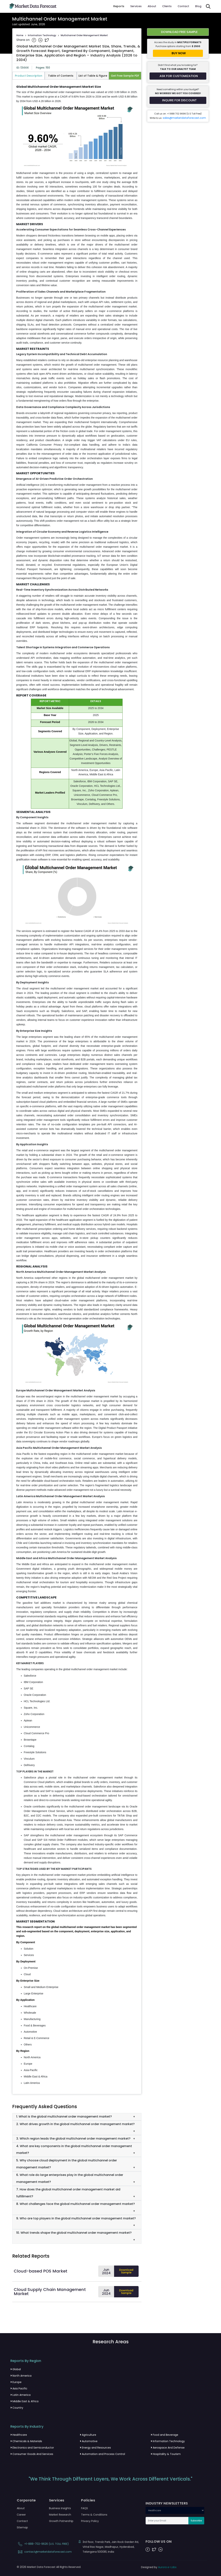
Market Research (60, 2515)
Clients (167, 6)
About (152, 6)
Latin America (20, 2395)
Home (19, 35)
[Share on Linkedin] (40, 40)
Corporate (26, 2500)
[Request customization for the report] (178, 76)
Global (15, 2369)
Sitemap (22, 2527)
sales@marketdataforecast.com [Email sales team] (184, 118)
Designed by (158, 2567)
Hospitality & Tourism (166, 2454)
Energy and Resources (95, 2447)
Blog (198, 6)
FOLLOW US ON (159, 2541)
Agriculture (88, 2435)
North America (20, 2376)
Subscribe (196, 2520)
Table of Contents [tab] (60, 76)
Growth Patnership (61, 2521)
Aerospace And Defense (168, 2447)
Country (16, 2408)
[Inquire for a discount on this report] (178, 100)
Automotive (88, 2441)
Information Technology (42, 35)
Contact (183, 6)
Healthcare (18, 2435)
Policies (88, 2500)
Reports (118, 6)
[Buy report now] (178, 53)
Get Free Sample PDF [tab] (125, 76)
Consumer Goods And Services (31, 2454)
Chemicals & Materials (26, 2441)
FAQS (84, 2508)
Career (21, 2515)
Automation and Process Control (102, 2454)
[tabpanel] (76, 1085)
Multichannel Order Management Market (84, 35)
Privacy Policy (90, 2521)
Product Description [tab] (28, 76)
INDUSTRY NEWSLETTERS (167, 2503)
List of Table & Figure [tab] (92, 76)
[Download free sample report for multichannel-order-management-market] (178, 32)
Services (136, 6)
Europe (15, 2382)
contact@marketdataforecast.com (44, 2552)
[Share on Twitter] (47, 40)
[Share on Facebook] (34, 40)
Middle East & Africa (24, 2401)
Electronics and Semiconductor (32, 2447)
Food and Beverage (164, 2435)
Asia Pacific (18, 2388)
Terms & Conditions (94, 2515)
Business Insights (60, 2508)
